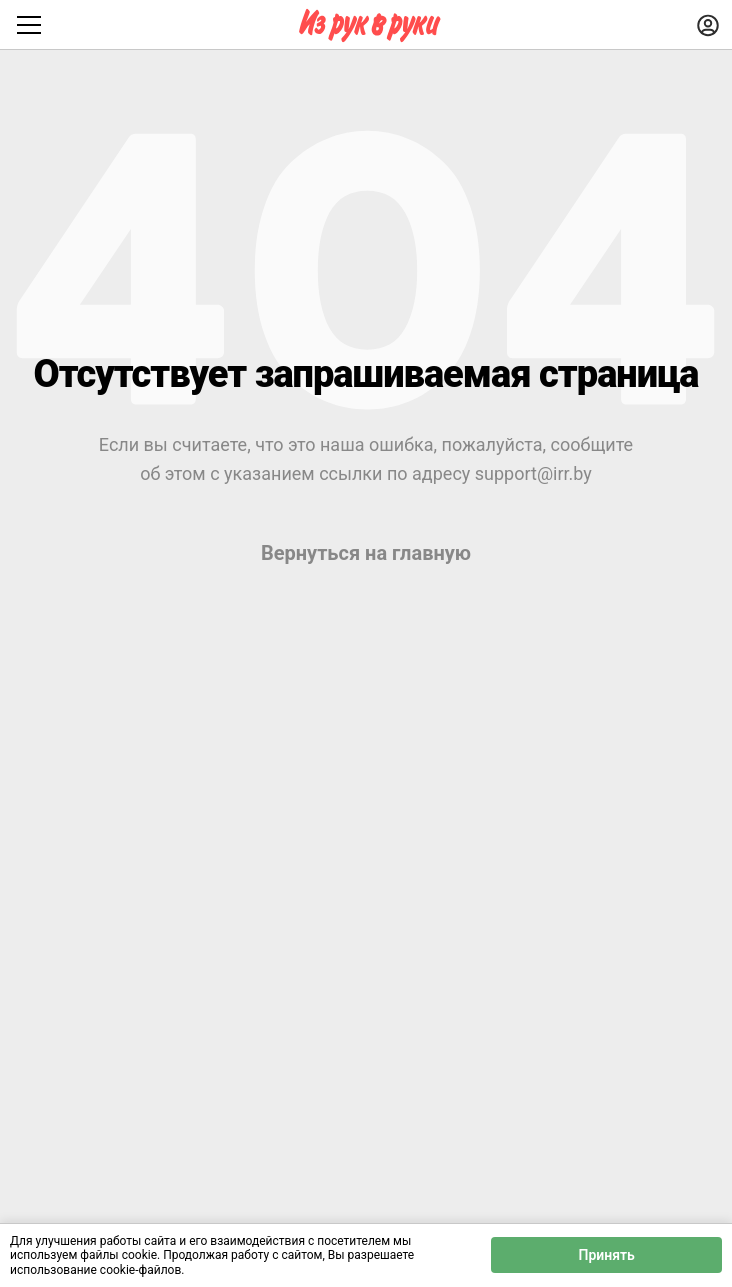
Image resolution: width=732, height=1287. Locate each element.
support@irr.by (533, 473)
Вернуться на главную (366, 553)
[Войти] (708, 25)
